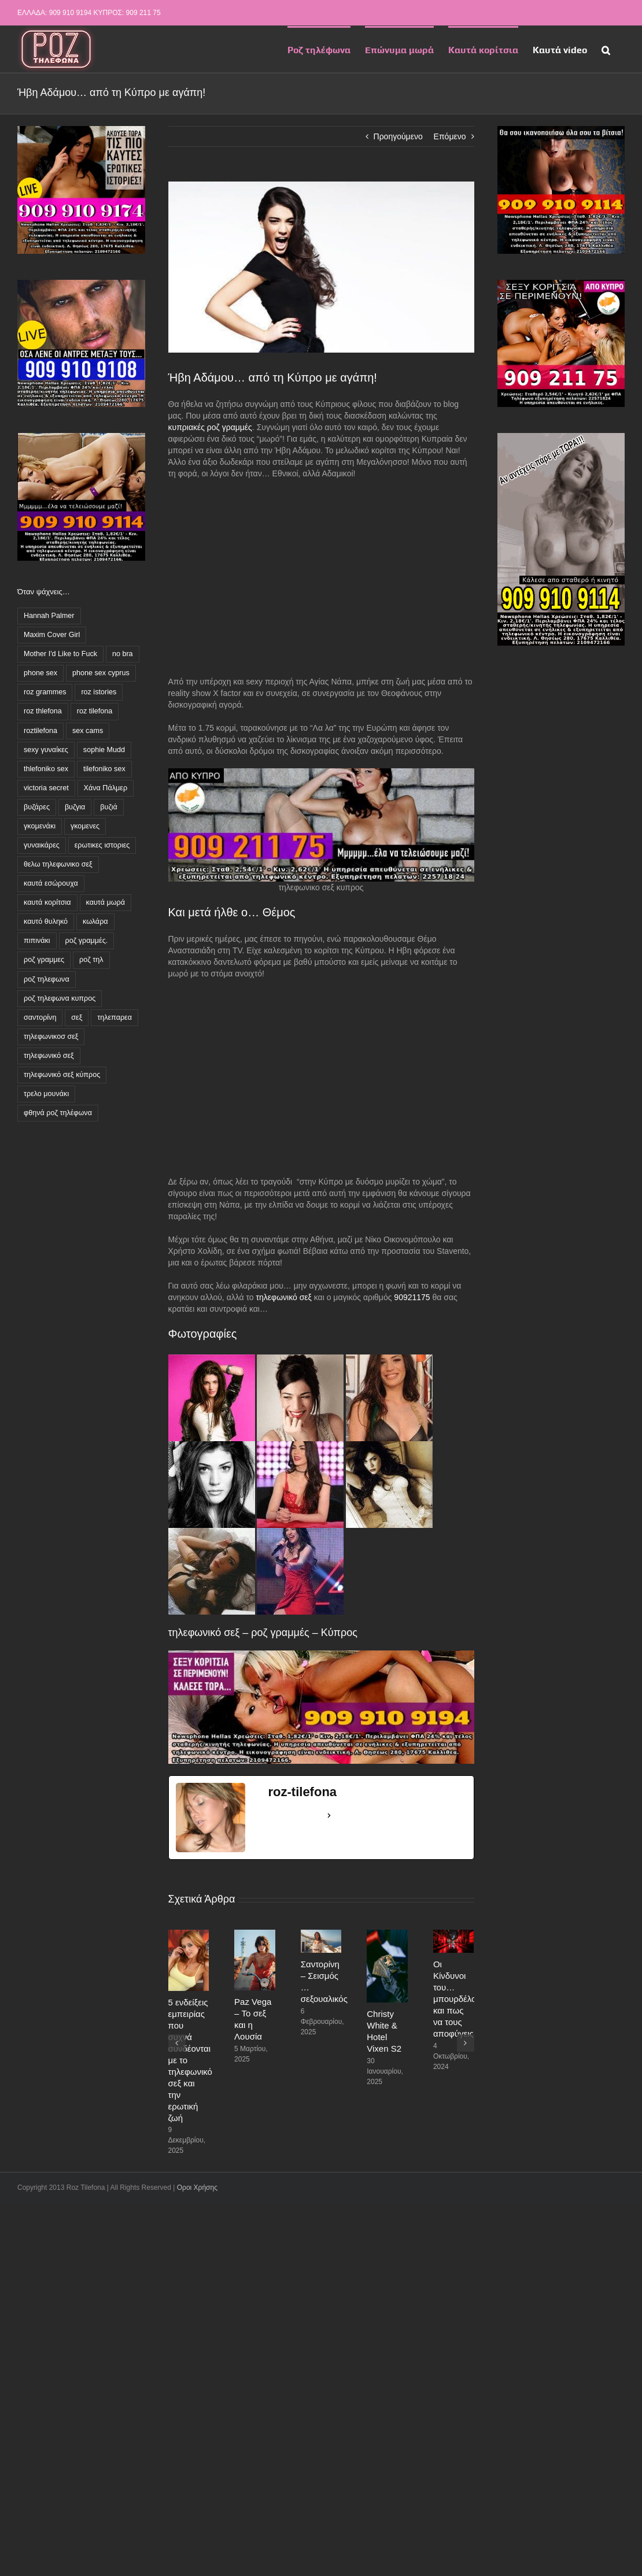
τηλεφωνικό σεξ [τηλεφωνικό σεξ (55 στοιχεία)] (49, 1056)
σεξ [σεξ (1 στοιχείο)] (76, 1017)
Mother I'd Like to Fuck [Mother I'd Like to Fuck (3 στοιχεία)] (60, 654)
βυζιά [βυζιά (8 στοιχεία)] (108, 807)
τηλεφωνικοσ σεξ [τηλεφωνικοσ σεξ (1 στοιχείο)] (51, 1036)
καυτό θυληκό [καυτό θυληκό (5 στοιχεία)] (46, 921)
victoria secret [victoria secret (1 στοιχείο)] (46, 788)
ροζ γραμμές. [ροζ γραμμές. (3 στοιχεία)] (86, 941)
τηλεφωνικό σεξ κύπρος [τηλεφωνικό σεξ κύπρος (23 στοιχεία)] (62, 1075)
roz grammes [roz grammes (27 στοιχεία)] (45, 692)
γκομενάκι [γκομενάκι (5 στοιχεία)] (40, 826)
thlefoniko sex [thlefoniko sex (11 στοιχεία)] (46, 769)
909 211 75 (143, 13)
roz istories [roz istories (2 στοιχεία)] (98, 692)
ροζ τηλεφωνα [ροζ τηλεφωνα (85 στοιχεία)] (46, 979)
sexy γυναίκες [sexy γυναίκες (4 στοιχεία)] (46, 750)
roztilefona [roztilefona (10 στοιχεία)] (40, 731)
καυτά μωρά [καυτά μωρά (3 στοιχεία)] (105, 902)
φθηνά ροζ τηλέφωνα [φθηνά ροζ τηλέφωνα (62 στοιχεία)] (58, 1113)
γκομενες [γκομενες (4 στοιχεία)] (85, 826)
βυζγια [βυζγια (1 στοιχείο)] (75, 807)
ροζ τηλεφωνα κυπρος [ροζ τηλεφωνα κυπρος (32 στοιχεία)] (59, 998)
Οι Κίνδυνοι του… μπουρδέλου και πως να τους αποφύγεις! (457, 1998)
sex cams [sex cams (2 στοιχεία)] (87, 731)
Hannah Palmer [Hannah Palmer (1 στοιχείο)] (49, 616)
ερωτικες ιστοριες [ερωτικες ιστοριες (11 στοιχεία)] (102, 845)
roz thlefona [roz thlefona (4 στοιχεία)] (43, 711)
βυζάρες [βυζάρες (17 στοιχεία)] (37, 807)
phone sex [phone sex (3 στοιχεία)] (40, 673)
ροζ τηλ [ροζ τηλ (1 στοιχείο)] (91, 960)
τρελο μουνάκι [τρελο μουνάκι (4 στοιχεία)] (46, 1094)
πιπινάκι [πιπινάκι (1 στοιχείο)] (37, 941)
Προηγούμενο (398, 136)
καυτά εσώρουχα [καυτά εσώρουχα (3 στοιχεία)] (51, 883)
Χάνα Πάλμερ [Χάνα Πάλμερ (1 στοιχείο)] (105, 788)
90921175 (412, 1297)
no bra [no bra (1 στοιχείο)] (122, 654)
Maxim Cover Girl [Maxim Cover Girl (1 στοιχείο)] (52, 635)
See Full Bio (296, 1815)
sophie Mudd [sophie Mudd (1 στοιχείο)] (104, 750)
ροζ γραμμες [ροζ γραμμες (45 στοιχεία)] (44, 960)
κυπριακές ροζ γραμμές (210, 427)
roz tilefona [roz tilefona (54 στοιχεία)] (95, 711)
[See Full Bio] (329, 1815)
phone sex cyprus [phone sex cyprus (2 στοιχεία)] (101, 673)
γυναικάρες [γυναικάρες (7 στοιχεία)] (42, 845)
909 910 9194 (70, 13)
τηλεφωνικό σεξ (285, 1297)
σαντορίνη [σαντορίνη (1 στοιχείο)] (40, 1017)
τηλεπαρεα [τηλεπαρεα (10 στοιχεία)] (114, 1017)
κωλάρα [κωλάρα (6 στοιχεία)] (95, 921)
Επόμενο (450, 136)
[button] (606, 49)
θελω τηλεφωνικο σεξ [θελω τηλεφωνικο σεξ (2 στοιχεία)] (58, 864)
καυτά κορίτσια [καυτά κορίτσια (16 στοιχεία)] (47, 902)
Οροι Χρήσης (197, 2187)
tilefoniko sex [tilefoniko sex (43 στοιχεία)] (104, 769)
